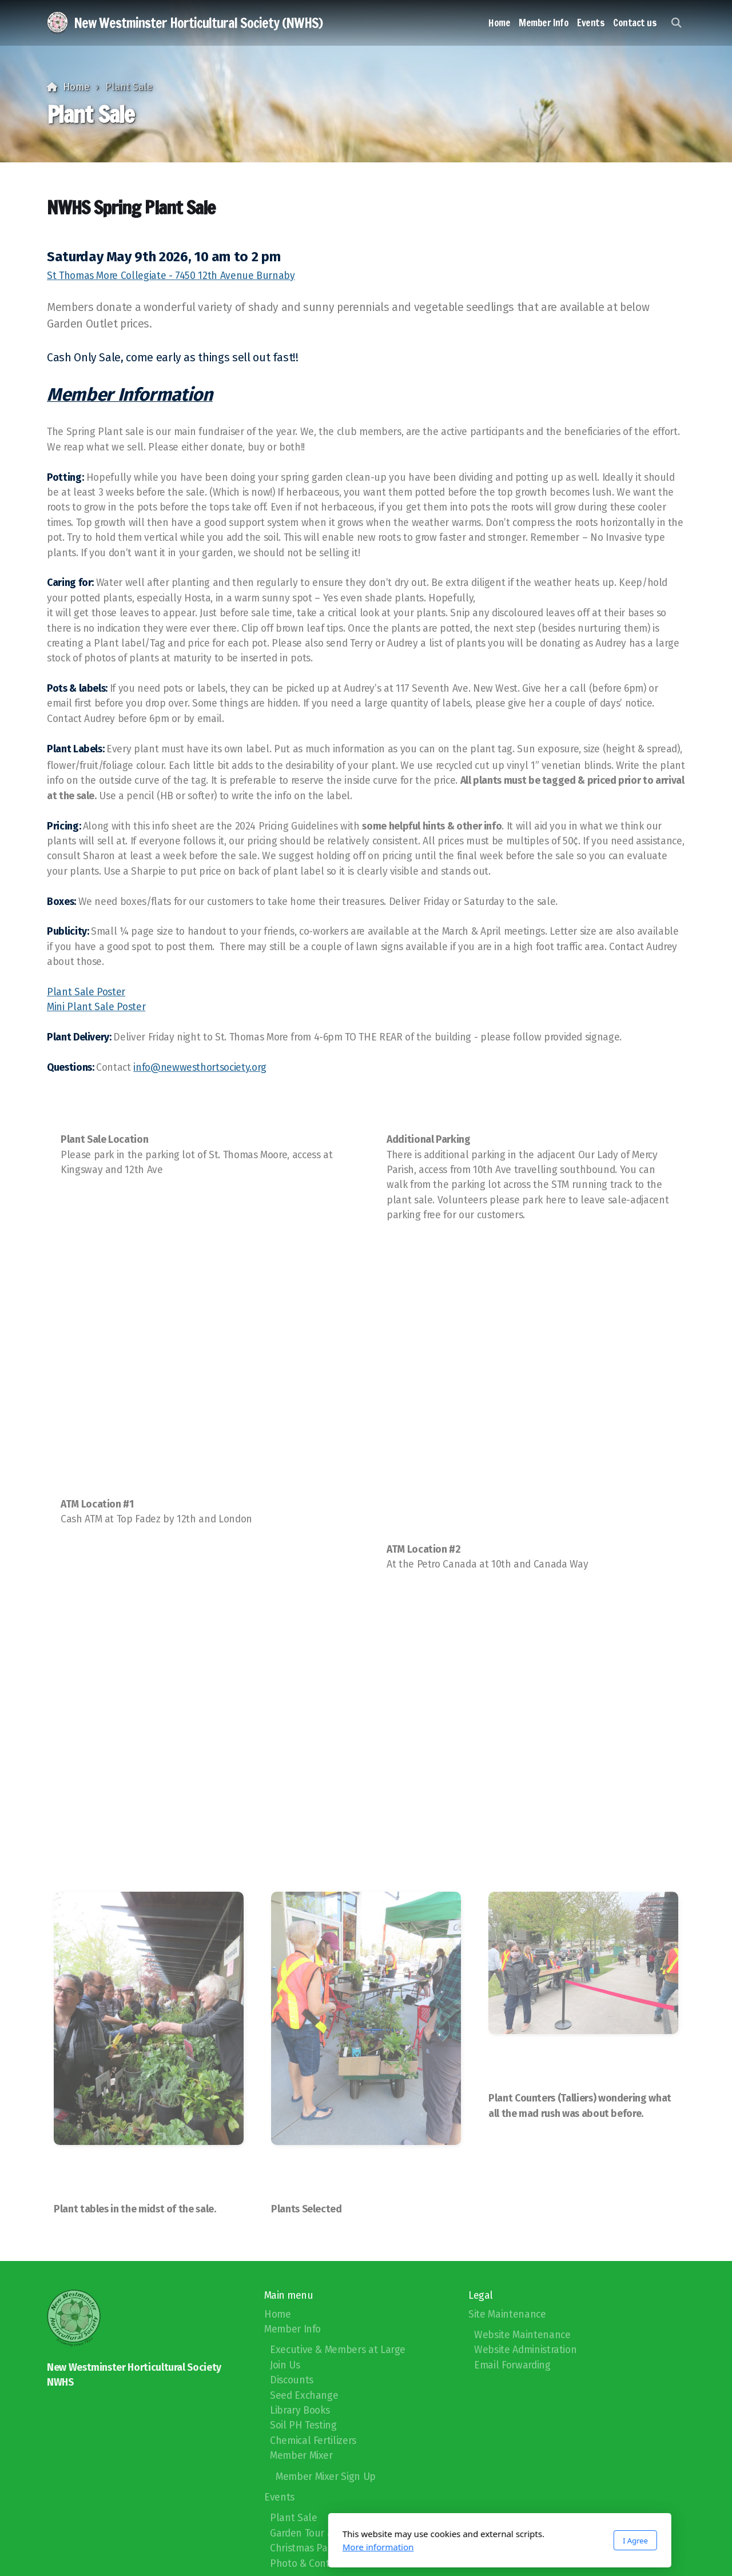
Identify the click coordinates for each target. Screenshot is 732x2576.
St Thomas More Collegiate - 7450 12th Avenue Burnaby (171, 276)
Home (76, 87)
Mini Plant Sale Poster (96, 1007)
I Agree (501, 2540)
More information (244, 2547)
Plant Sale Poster (86, 992)
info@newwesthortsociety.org (199, 1068)
